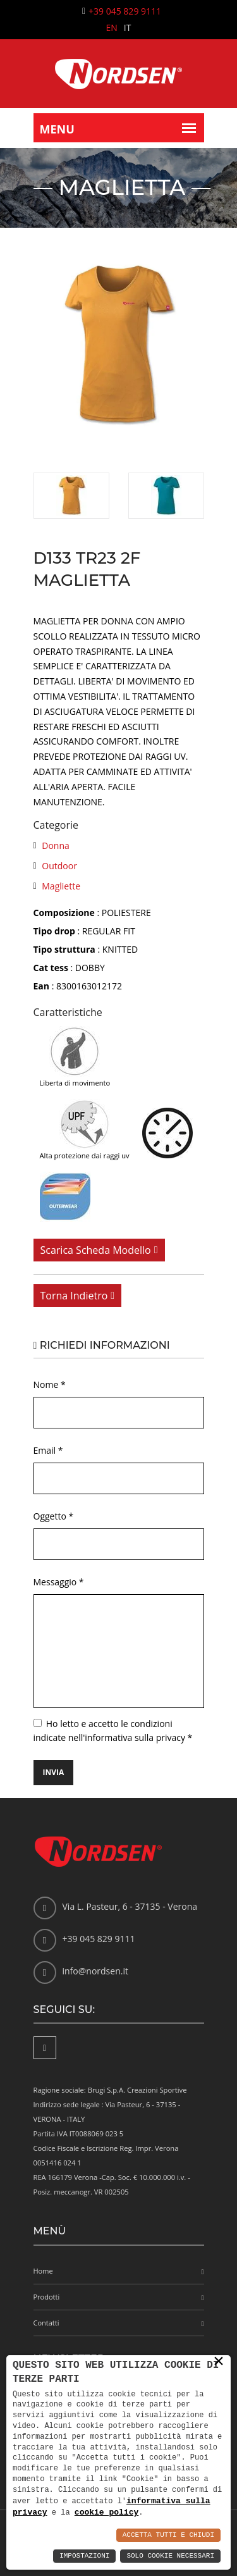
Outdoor (59, 866)
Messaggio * (58, 1582)
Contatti (46, 2322)
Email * (48, 1450)
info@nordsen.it (95, 1971)
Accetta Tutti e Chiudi (168, 2535)
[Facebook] (44, 2047)
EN (112, 28)
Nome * (49, 1384)
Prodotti (46, 2296)
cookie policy (106, 2512)
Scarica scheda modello (95, 1250)
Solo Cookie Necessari (170, 2556)
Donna (56, 845)
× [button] (218, 2362)
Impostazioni (84, 2556)
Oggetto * (53, 1516)
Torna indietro (74, 1296)
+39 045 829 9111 (124, 11)
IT (127, 28)
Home (43, 2271)
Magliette (61, 886)
